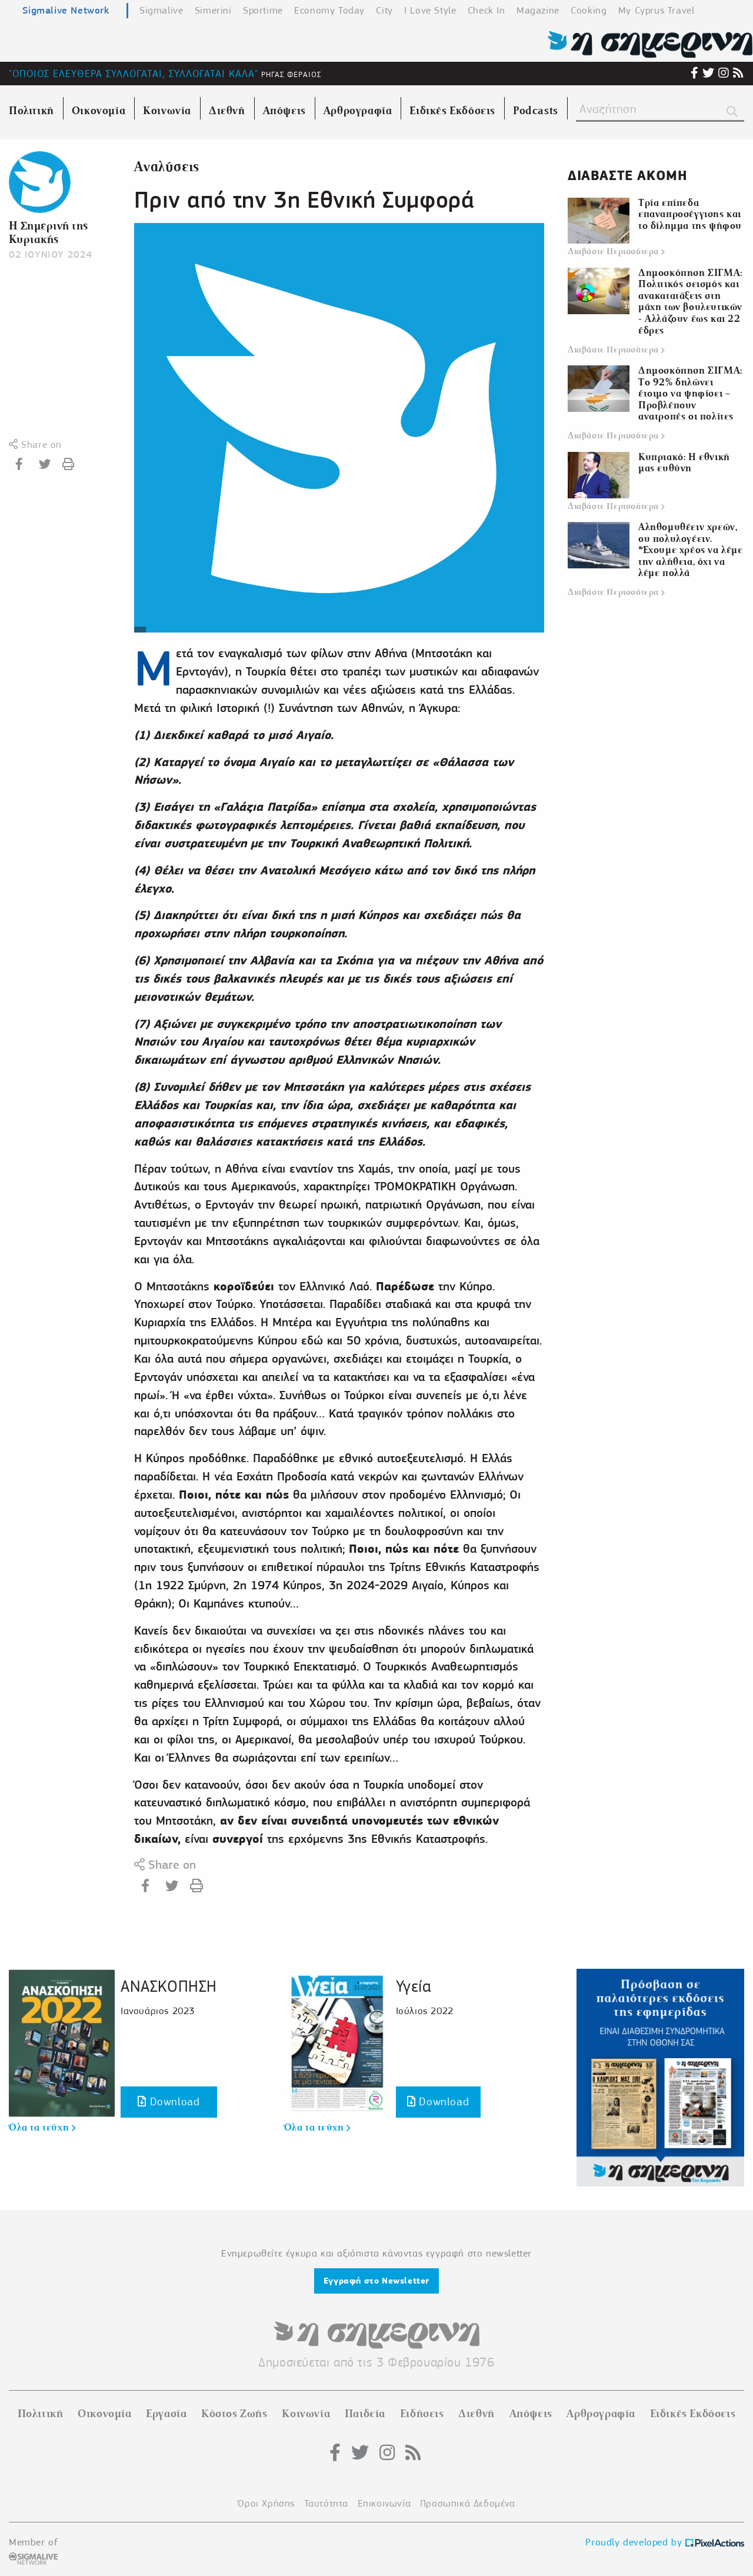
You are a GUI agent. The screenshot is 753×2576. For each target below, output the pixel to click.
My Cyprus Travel (656, 10)
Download (168, 2101)
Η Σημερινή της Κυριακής (48, 232)
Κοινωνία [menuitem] (167, 110)
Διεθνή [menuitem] (227, 110)
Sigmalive (161, 10)
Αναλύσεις (166, 167)
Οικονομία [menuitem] (98, 110)
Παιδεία (365, 2413)
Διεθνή (476, 2413)
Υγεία (413, 1986)
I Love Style (430, 10)
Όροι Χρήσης (266, 2503)
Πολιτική (41, 2413)
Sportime (263, 10)
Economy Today (329, 10)
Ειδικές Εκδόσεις (693, 2413)
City (384, 10)
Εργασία (166, 2413)
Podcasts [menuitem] (535, 110)
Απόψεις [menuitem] (284, 110)
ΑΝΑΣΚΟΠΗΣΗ (169, 1986)
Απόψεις (530, 2413)
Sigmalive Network (65, 10)
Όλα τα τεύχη (42, 2128)
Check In (486, 10)
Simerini (213, 10)
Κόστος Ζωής (234, 2413)
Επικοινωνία (384, 2503)
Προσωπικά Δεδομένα (467, 2503)
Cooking (589, 10)
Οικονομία (104, 2413)
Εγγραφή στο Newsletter (376, 2280)
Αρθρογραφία (601, 2413)
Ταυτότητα (326, 2503)
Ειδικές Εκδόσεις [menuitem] (452, 110)
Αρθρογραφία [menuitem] (358, 110)
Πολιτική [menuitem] (31, 110)
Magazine (538, 10)
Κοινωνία (306, 2413)
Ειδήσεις (422, 2413)
